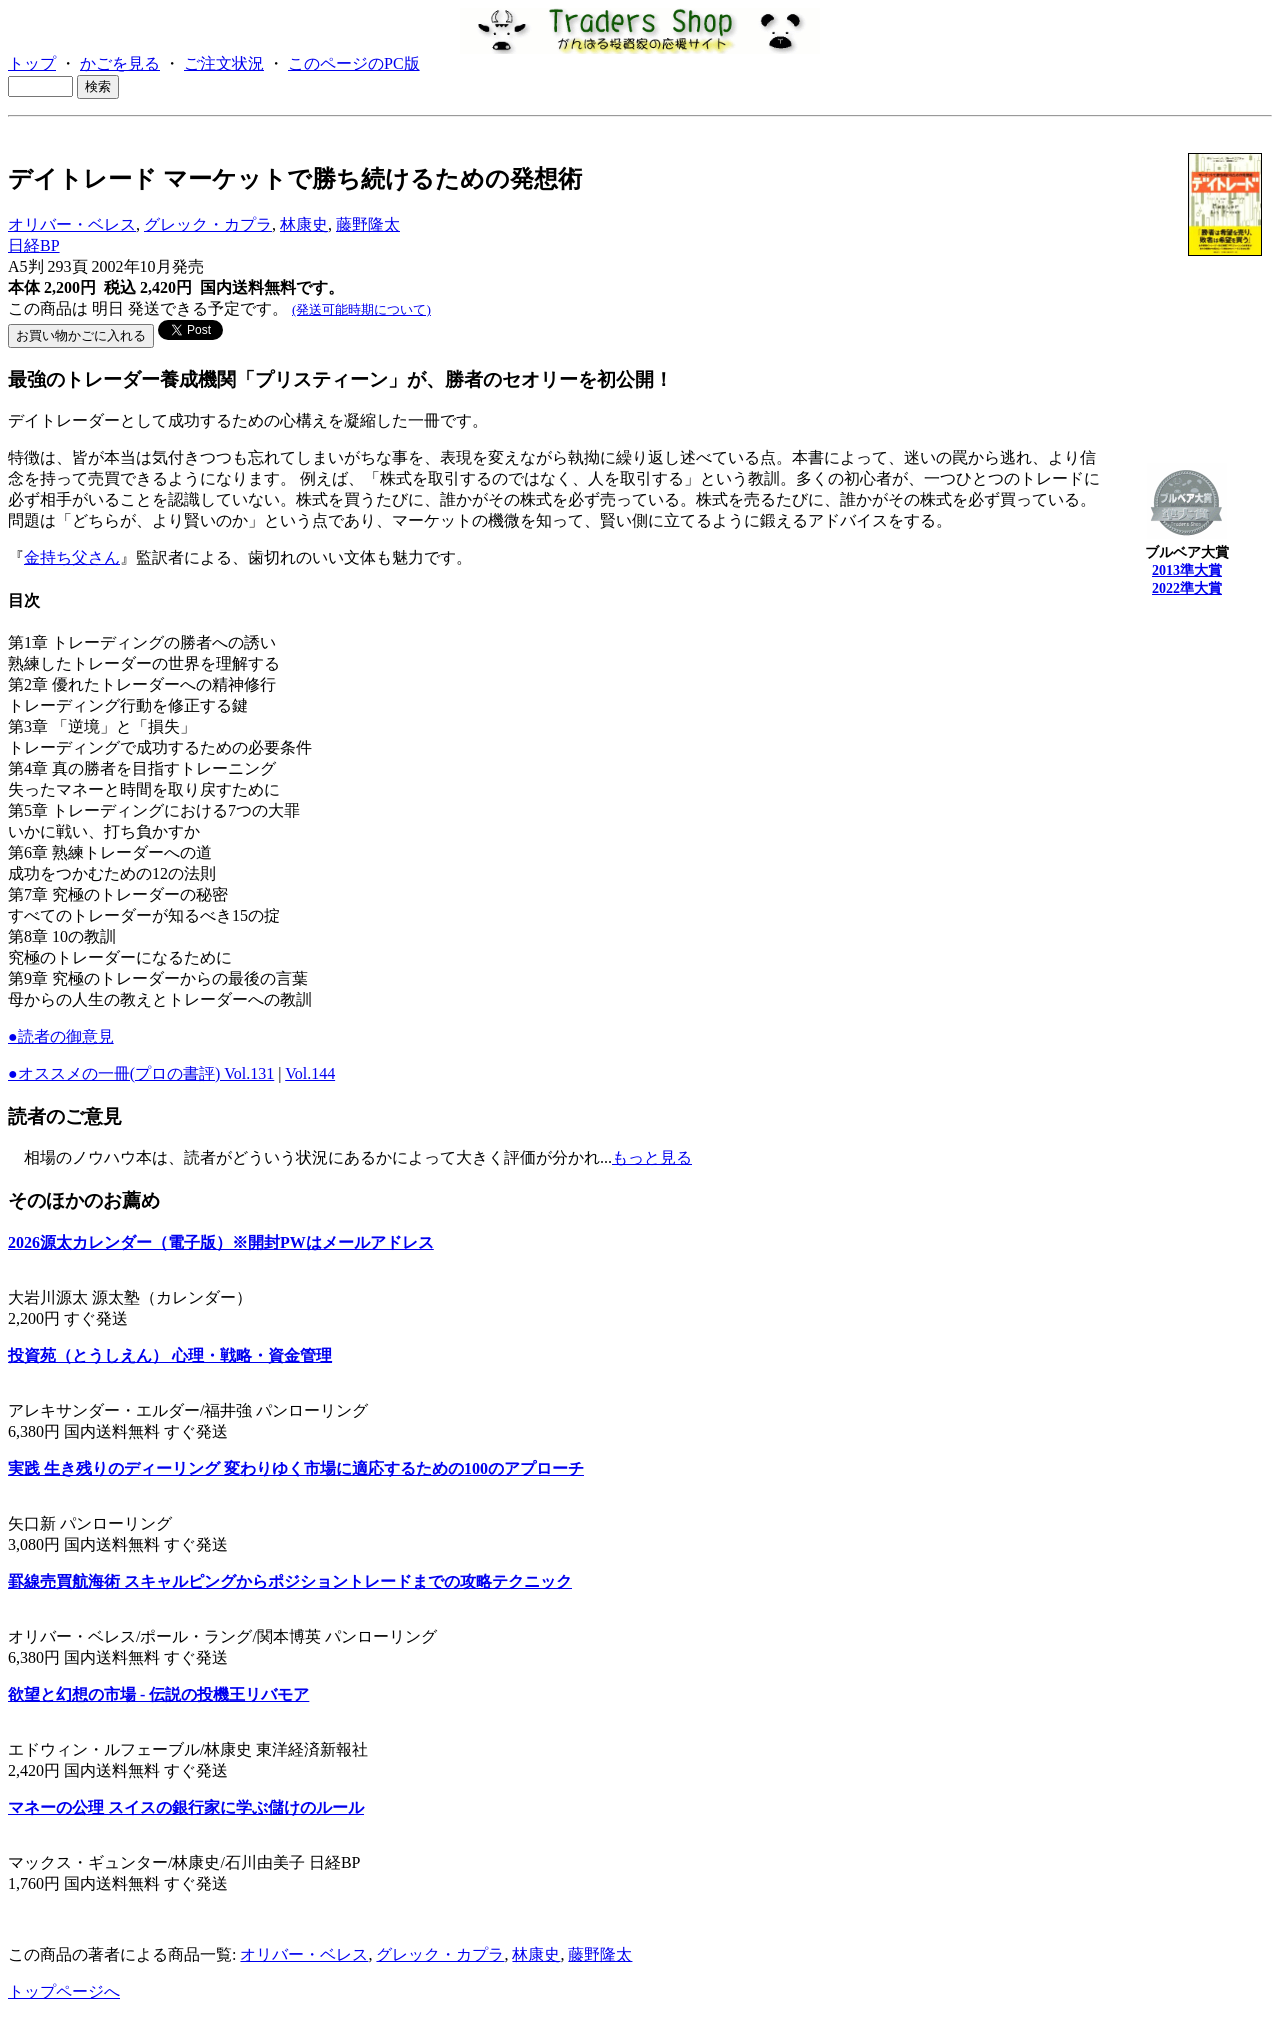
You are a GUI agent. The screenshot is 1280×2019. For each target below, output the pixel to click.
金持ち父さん (72, 557)
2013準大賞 (1187, 570)
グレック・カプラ (208, 224)
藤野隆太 (368, 224)
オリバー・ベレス (72, 224)
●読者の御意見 (61, 1036)
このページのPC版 (354, 63)
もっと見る (652, 1157)
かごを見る (120, 63)
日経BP (34, 245)
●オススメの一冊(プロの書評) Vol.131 (141, 1073)
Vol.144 (310, 1073)
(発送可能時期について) (361, 309)
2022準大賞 (1187, 588)
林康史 (304, 224)
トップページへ (64, 1991)
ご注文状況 (224, 63)
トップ (32, 63)
